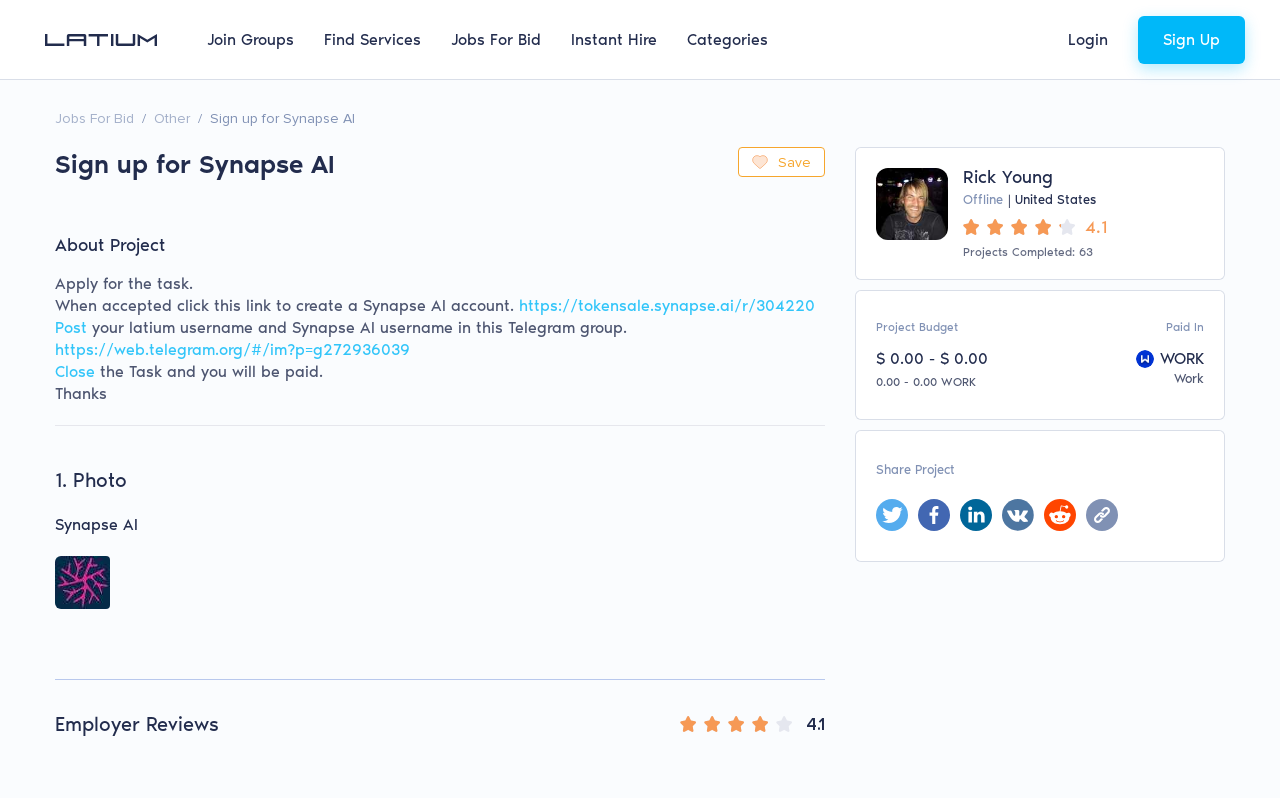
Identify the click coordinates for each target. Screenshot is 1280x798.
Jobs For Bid (496, 39)
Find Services (372, 39)
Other (172, 118)
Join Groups (250, 39)
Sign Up (1191, 39)
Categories (727, 39)
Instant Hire (614, 39)
